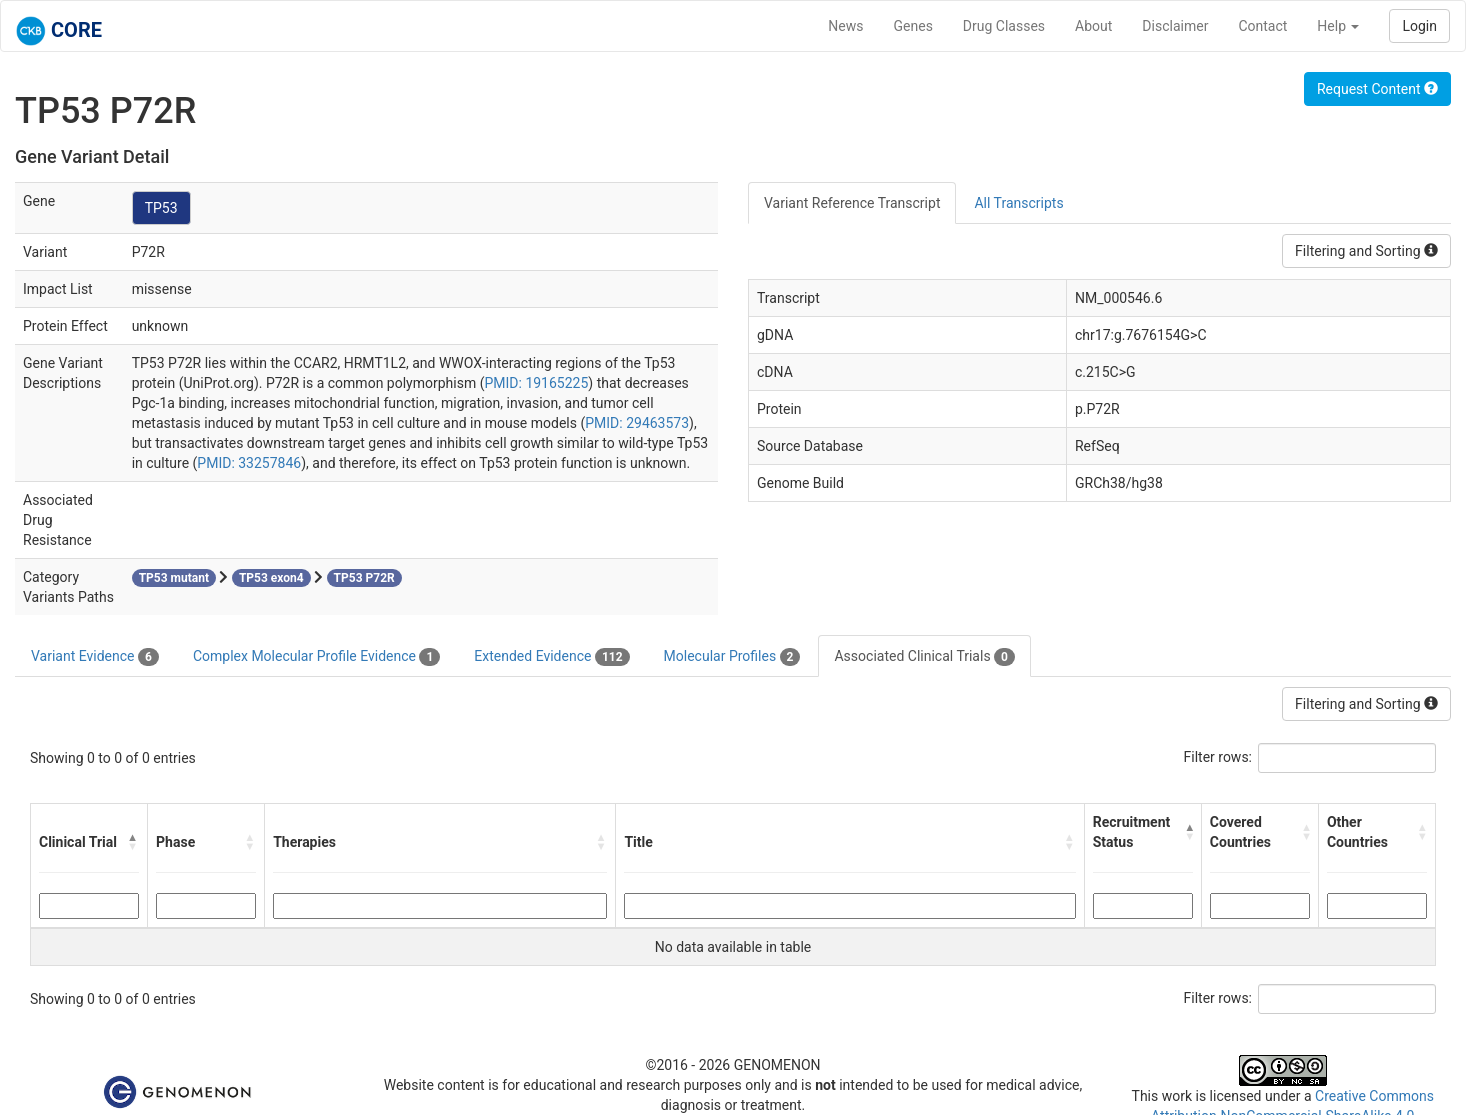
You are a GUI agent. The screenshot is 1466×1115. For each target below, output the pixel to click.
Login (1419, 26)
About (1093, 26)
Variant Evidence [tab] (95, 657)
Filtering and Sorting (1366, 251)
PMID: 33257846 (249, 463)
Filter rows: (1218, 757)
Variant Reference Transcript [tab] (852, 203)
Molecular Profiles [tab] (732, 657)
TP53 (161, 208)
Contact (1262, 26)
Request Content (1377, 89)
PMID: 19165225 (536, 383)
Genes (913, 26)
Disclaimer (1175, 26)
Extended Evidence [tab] (551, 657)
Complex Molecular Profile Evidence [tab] (316, 657)
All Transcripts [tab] (1018, 203)
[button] (133, 842)
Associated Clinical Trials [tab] (924, 657)
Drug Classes (1004, 26)
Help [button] (1338, 26)
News (845, 26)
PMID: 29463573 (637, 423)
